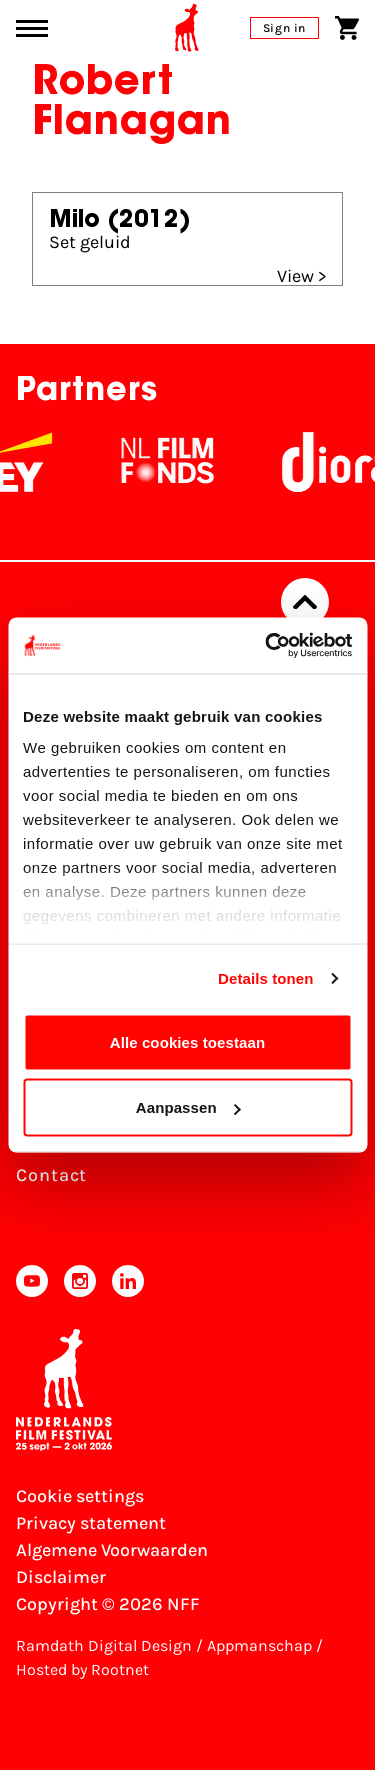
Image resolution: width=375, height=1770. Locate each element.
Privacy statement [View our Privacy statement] (91, 1523)
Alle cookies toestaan (188, 1041)
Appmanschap (259, 1645)
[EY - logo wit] (32, 462)
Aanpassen (188, 1107)
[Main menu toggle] (32, 28)
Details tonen (265, 978)
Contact (51, 1175)
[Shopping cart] (347, 28)
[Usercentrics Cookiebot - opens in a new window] (267, 646)
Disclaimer (61, 1577)
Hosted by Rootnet (82, 1669)
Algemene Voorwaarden (112, 1550)
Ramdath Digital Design (104, 1645)
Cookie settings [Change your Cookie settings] (80, 1496)
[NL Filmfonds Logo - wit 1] (176, 462)
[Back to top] (305, 602)
